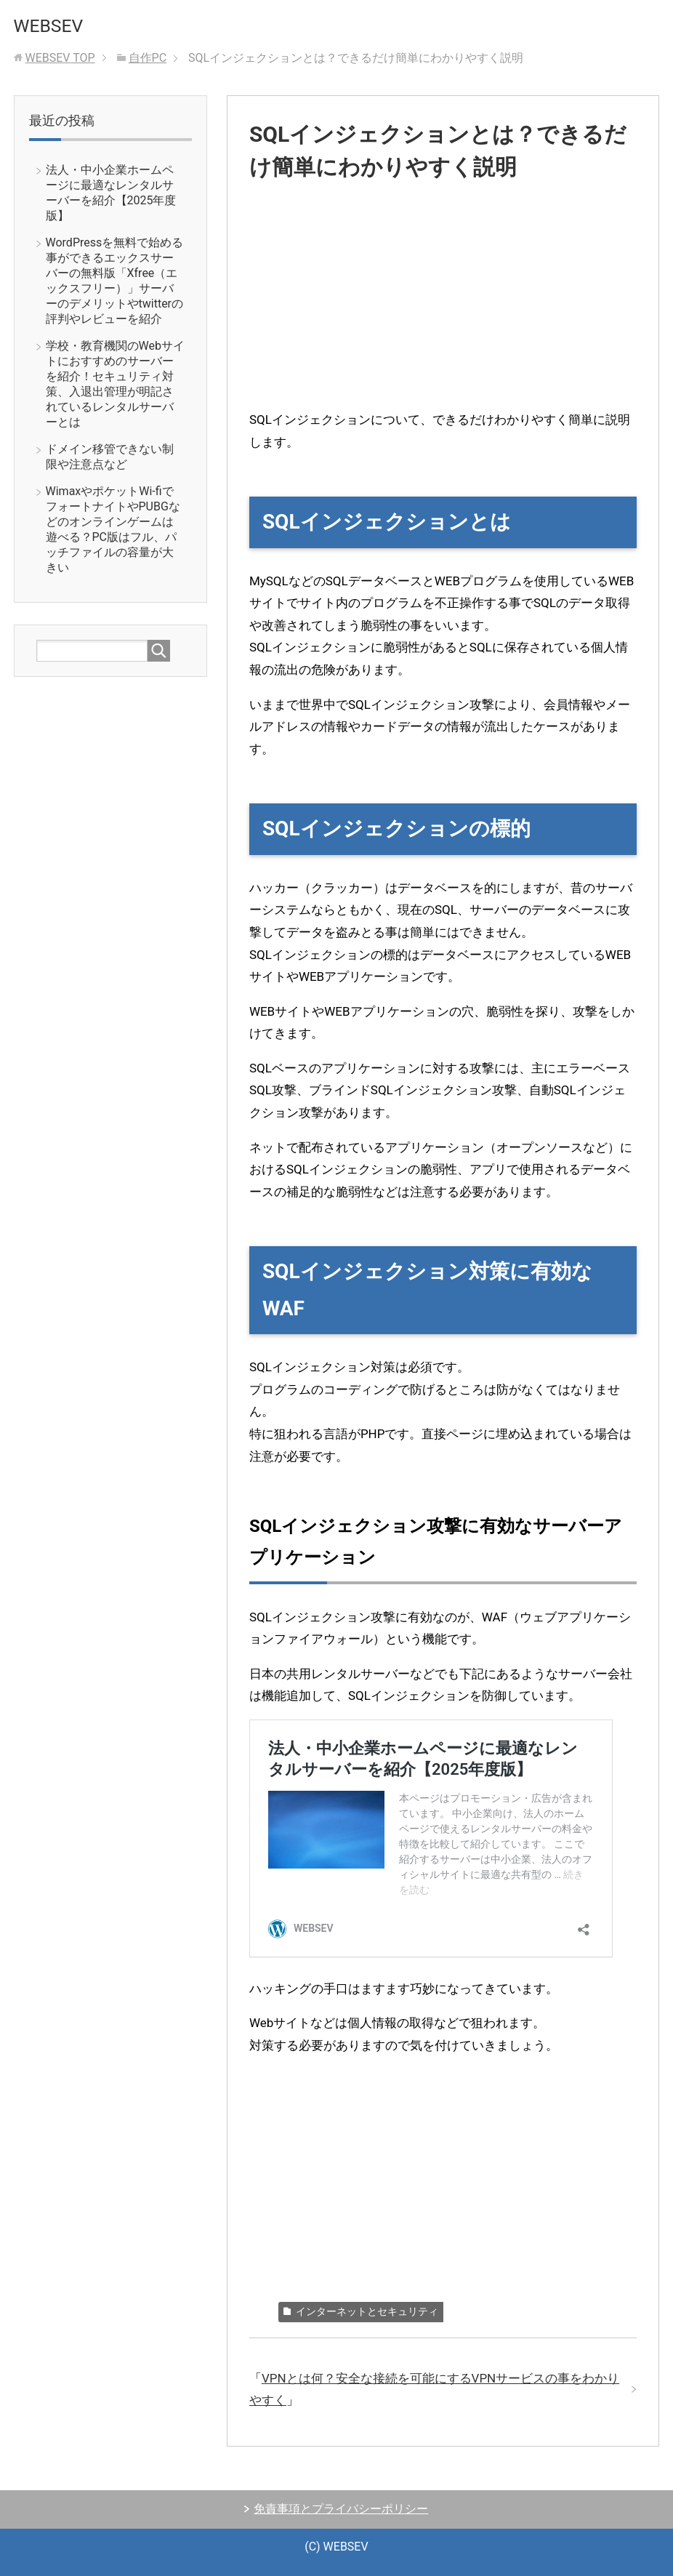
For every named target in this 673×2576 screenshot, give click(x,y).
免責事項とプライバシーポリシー (341, 2509)
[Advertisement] (443, 307)
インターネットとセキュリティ (367, 2311)
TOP (59, 58)
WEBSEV (50, 25)
